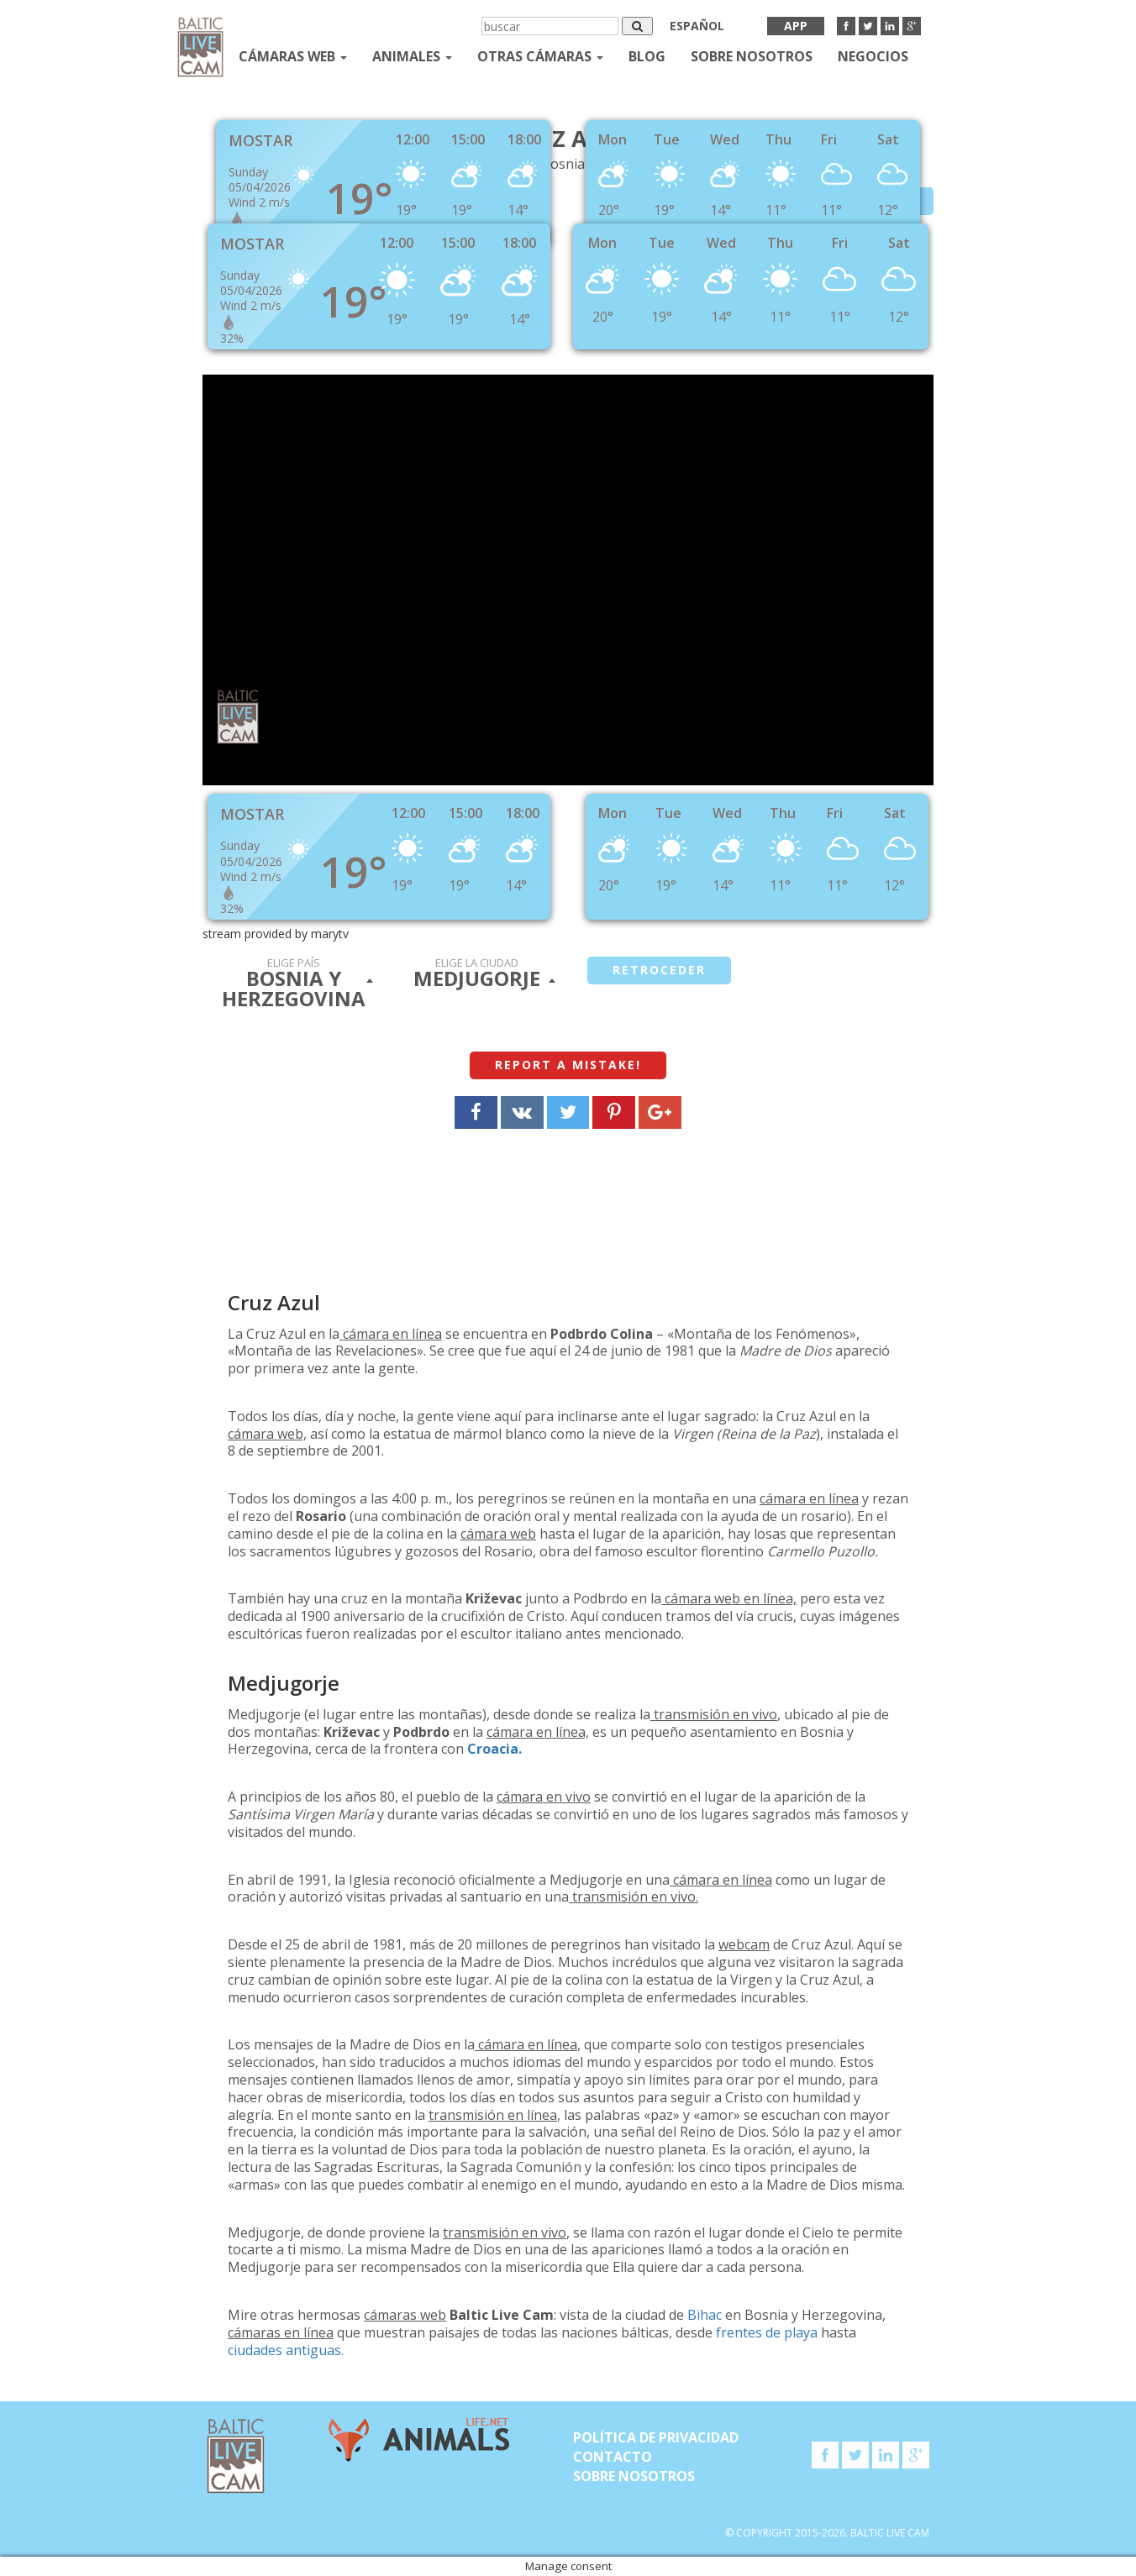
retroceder (659, 970)
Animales (412, 56)
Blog (646, 56)
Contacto (612, 2456)
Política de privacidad (656, 2437)
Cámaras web (293, 56)
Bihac (704, 2315)
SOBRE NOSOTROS (752, 56)
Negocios (873, 56)
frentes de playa (767, 2332)
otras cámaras (540, 56)
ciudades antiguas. (286, 2350)
